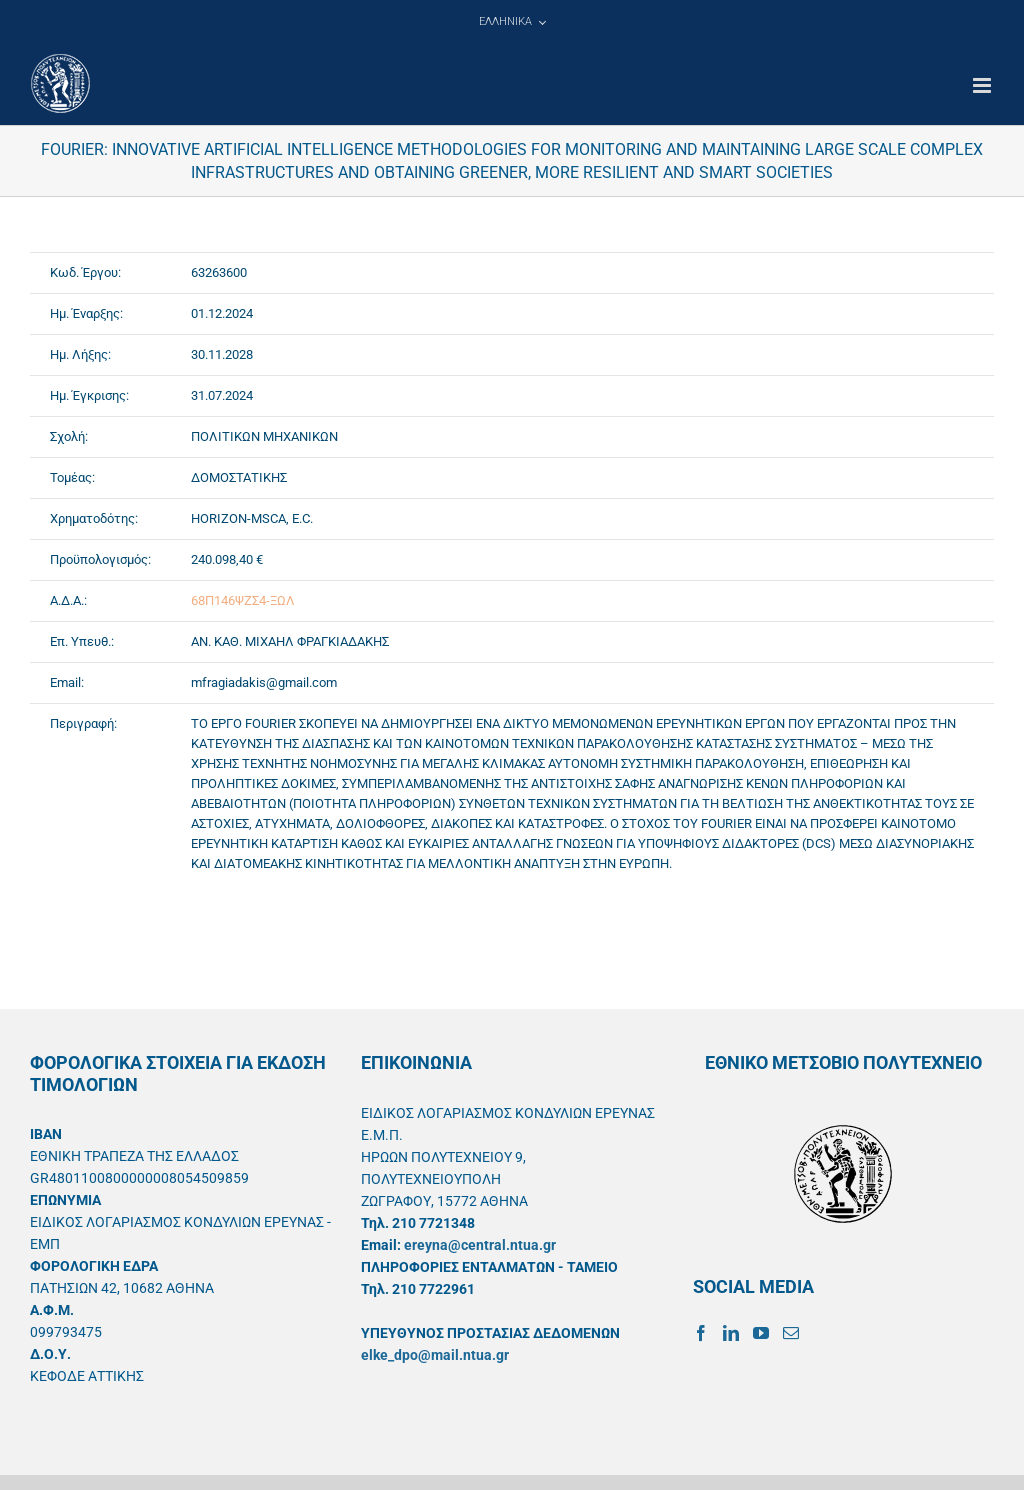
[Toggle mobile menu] (983, 85)
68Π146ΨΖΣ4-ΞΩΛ (243, 600)
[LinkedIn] (731, 1333)
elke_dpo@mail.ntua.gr (435, 1355)
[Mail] (791, 1333)
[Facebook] (701, 1333)
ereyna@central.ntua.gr (480, 1245)
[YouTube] (761, 1333)
